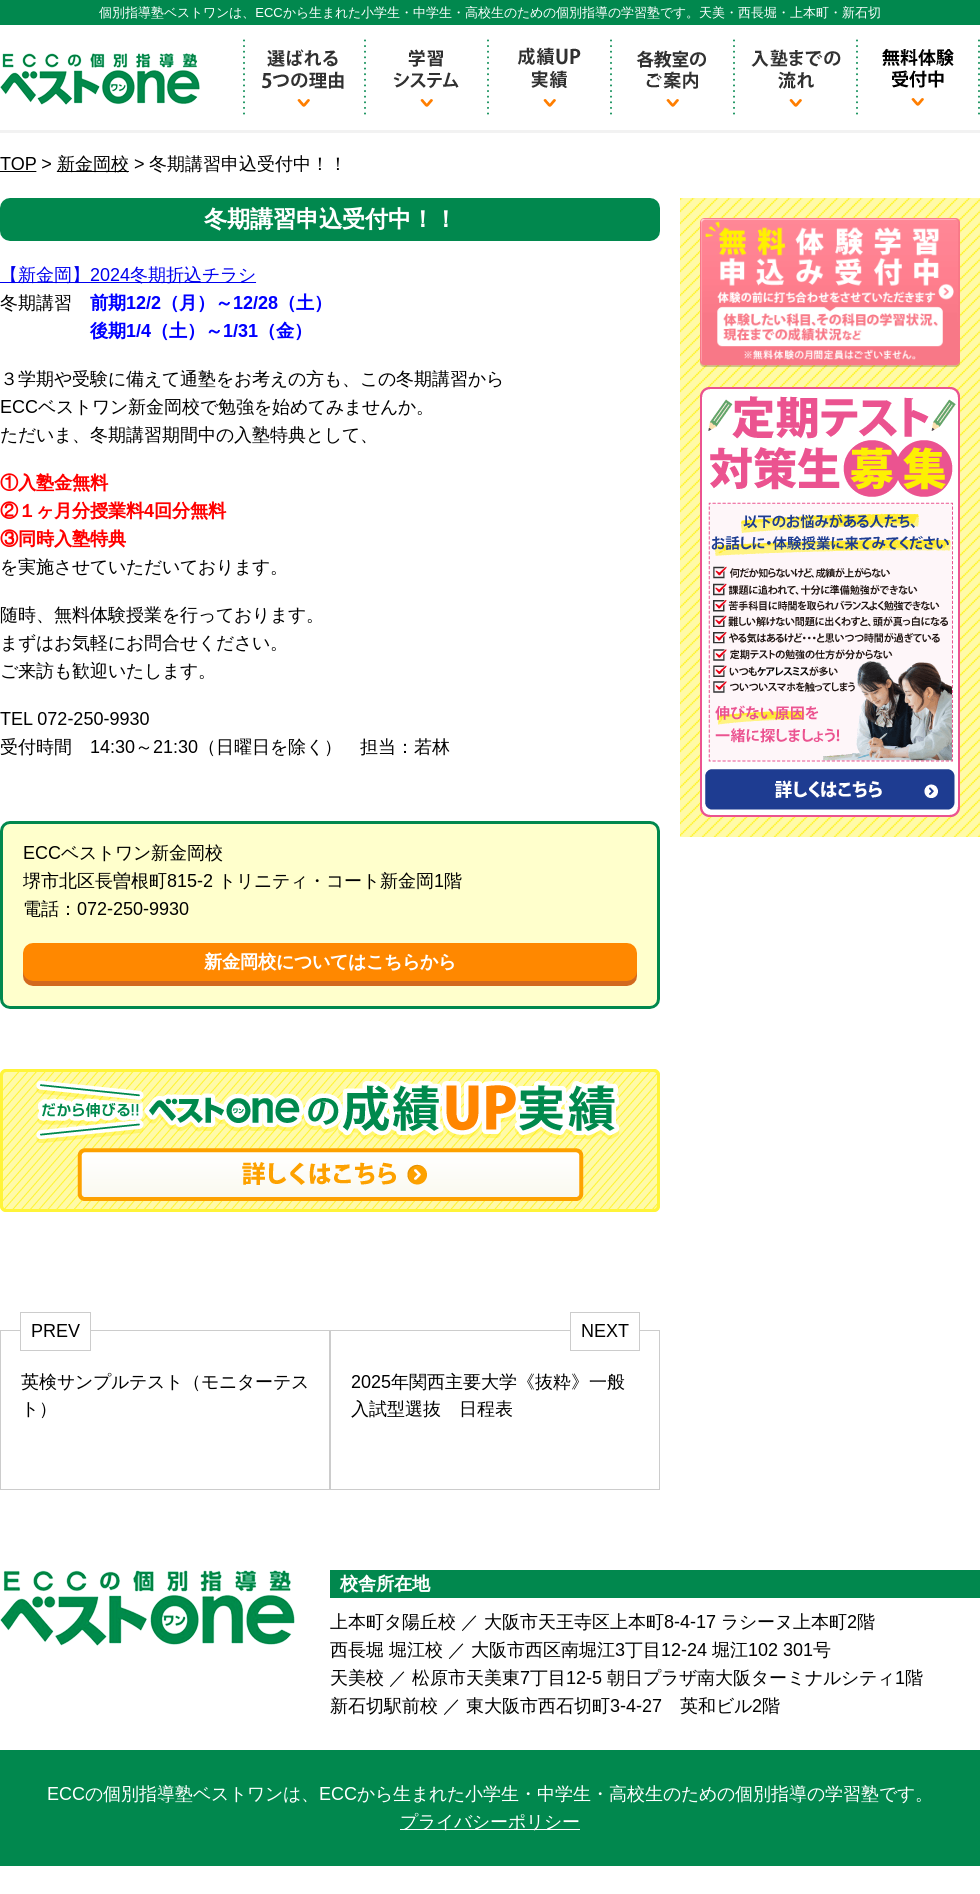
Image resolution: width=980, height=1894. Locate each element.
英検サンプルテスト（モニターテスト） (165, 1395)
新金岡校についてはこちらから (330, 962)
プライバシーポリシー (490, 1822)
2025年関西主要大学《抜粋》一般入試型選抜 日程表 (488, 1395)
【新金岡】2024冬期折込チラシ (128, 275)
